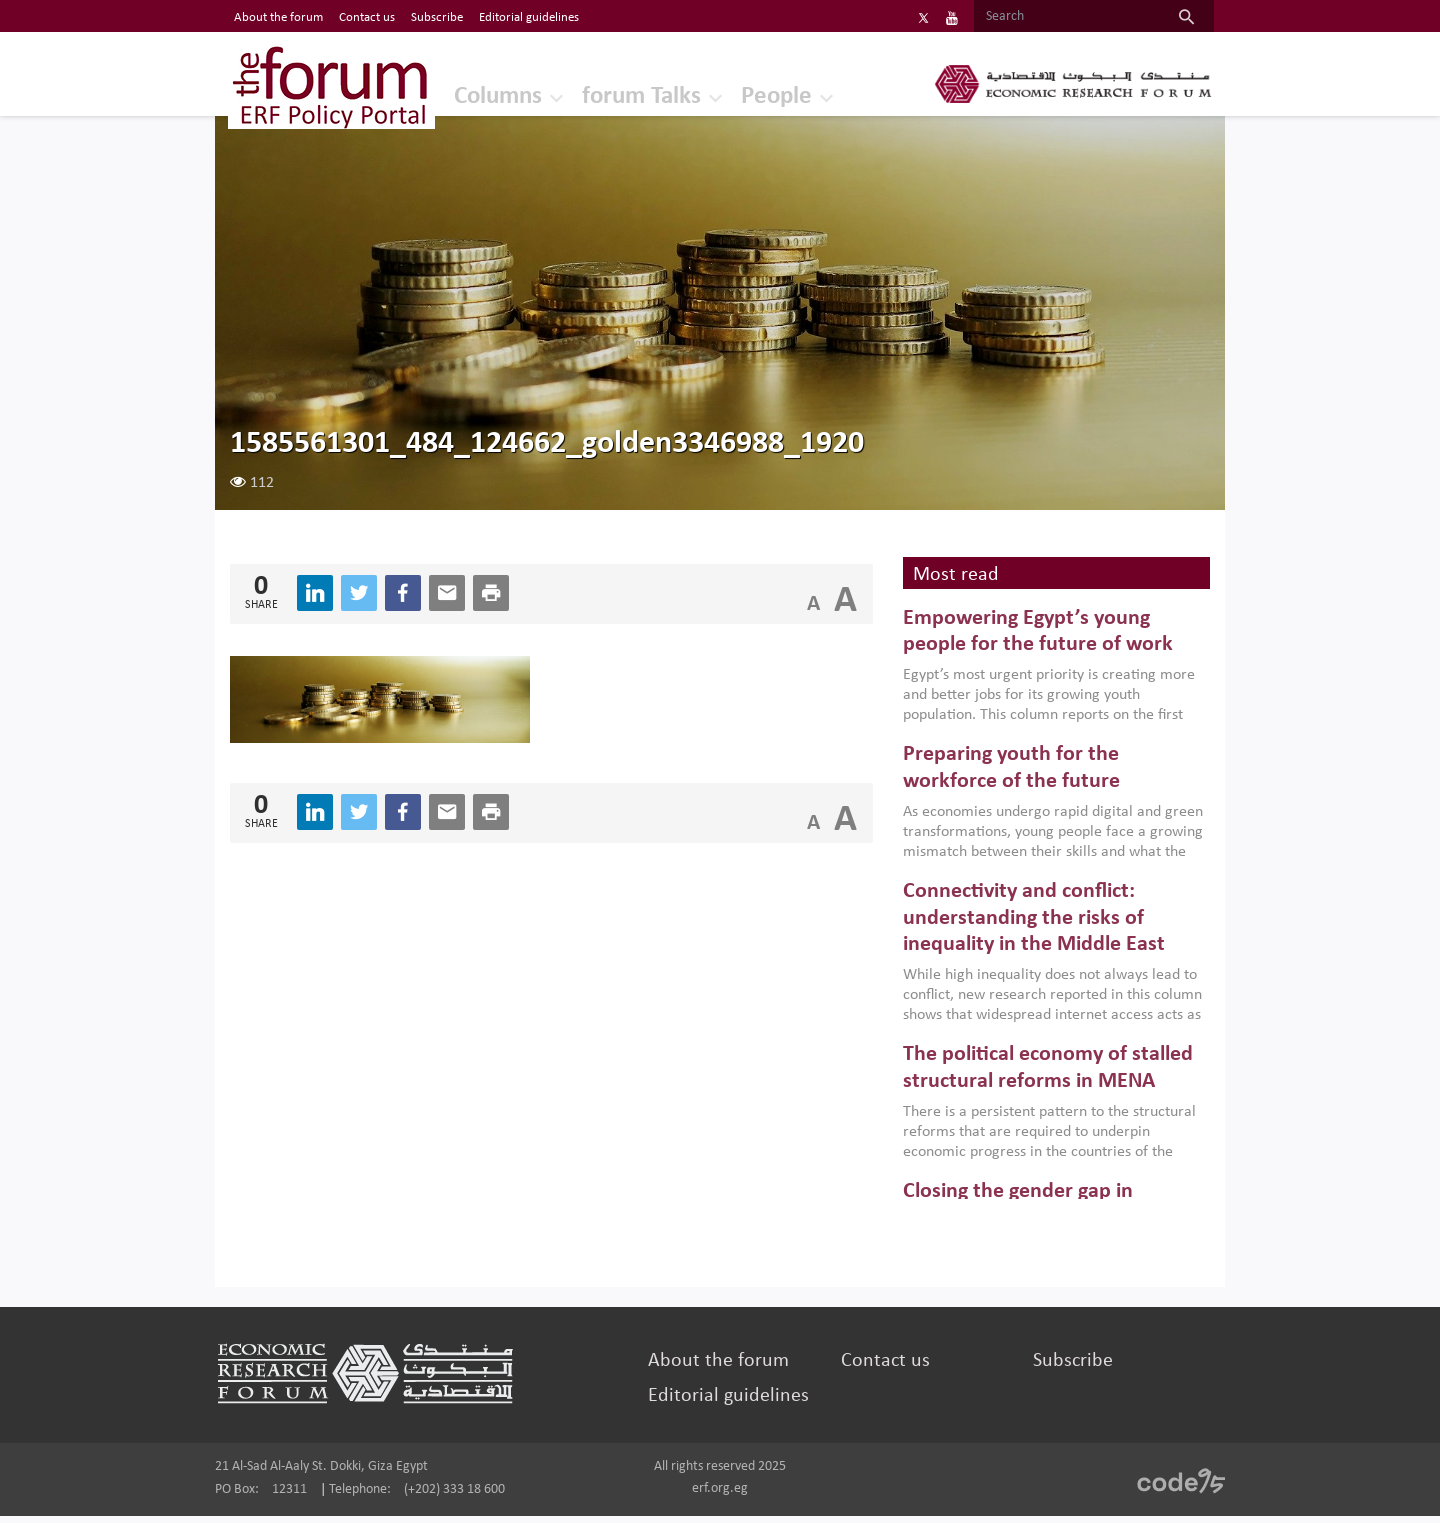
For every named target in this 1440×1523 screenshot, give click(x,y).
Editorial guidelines (733, 1403)
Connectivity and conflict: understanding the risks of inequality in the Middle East (1026, 926)
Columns (467, 94)
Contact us (879, 1368)
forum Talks (616, 94)
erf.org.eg (720, 1495)
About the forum (723, 1368)
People (755, 94)
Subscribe (1057, 1368)
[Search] (1037, 17)
